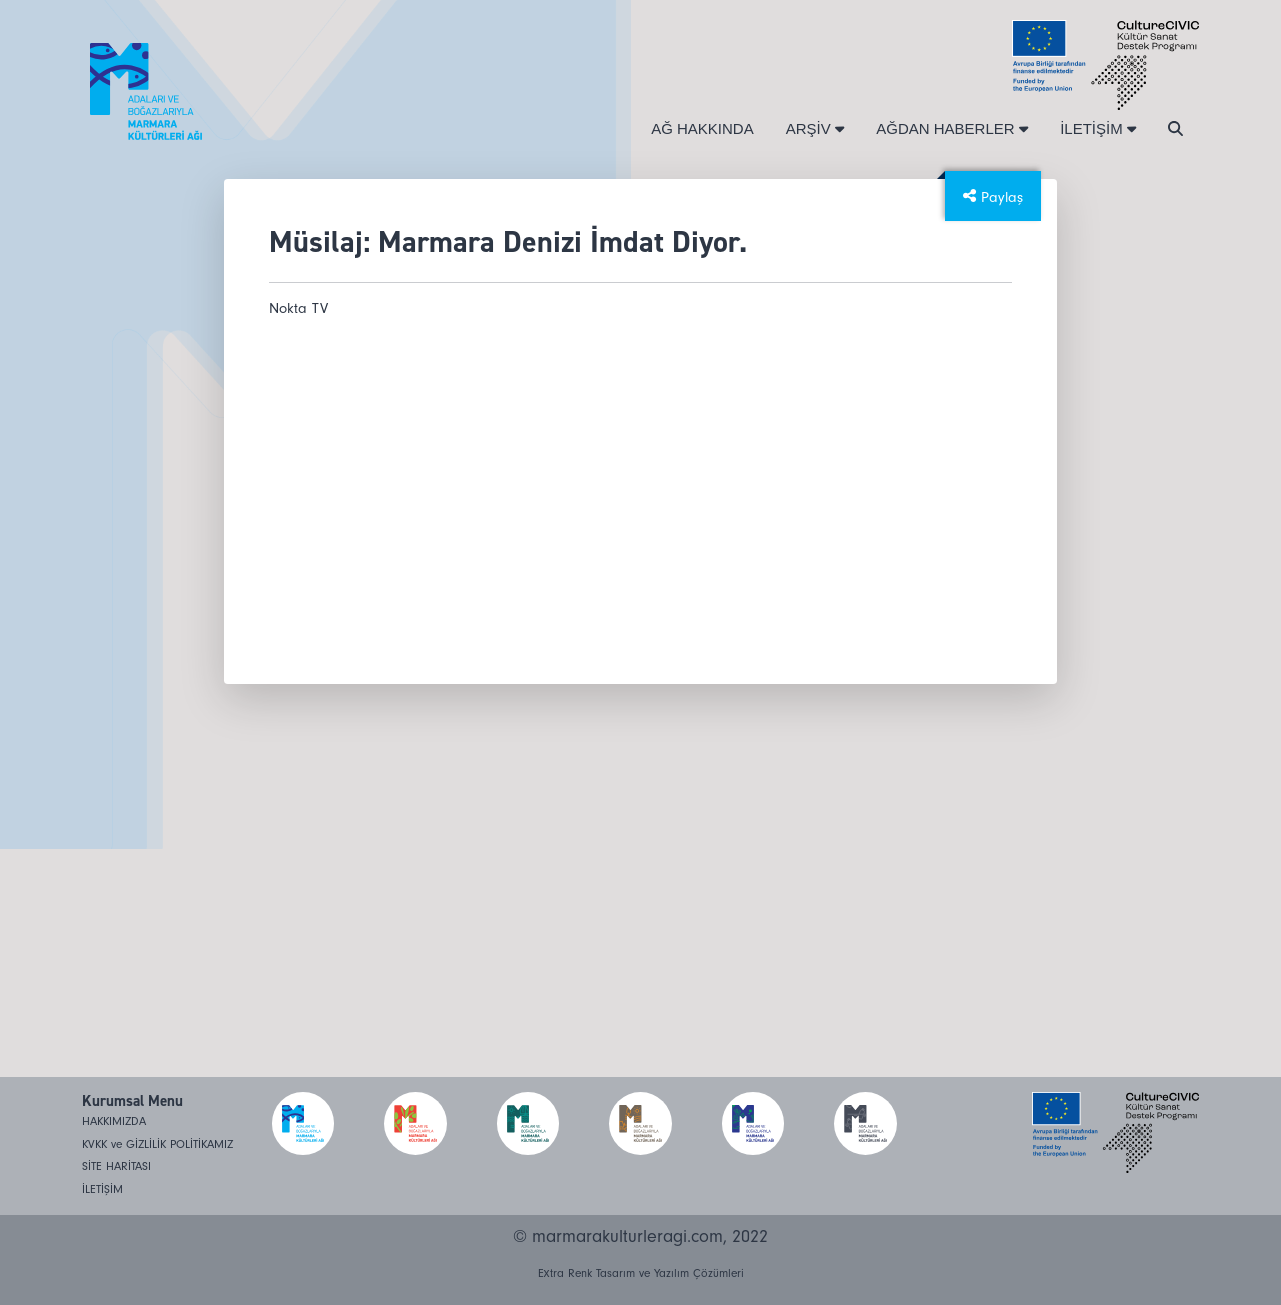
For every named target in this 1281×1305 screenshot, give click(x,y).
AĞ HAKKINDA (702, 128)
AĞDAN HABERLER (952, 128)
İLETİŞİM (1098, 128)
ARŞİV (815, 128)
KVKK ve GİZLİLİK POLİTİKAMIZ (157, 1144)
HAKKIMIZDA (114, 1121)
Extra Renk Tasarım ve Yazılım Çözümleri (641, 1273)
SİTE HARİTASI (116, 1166)
